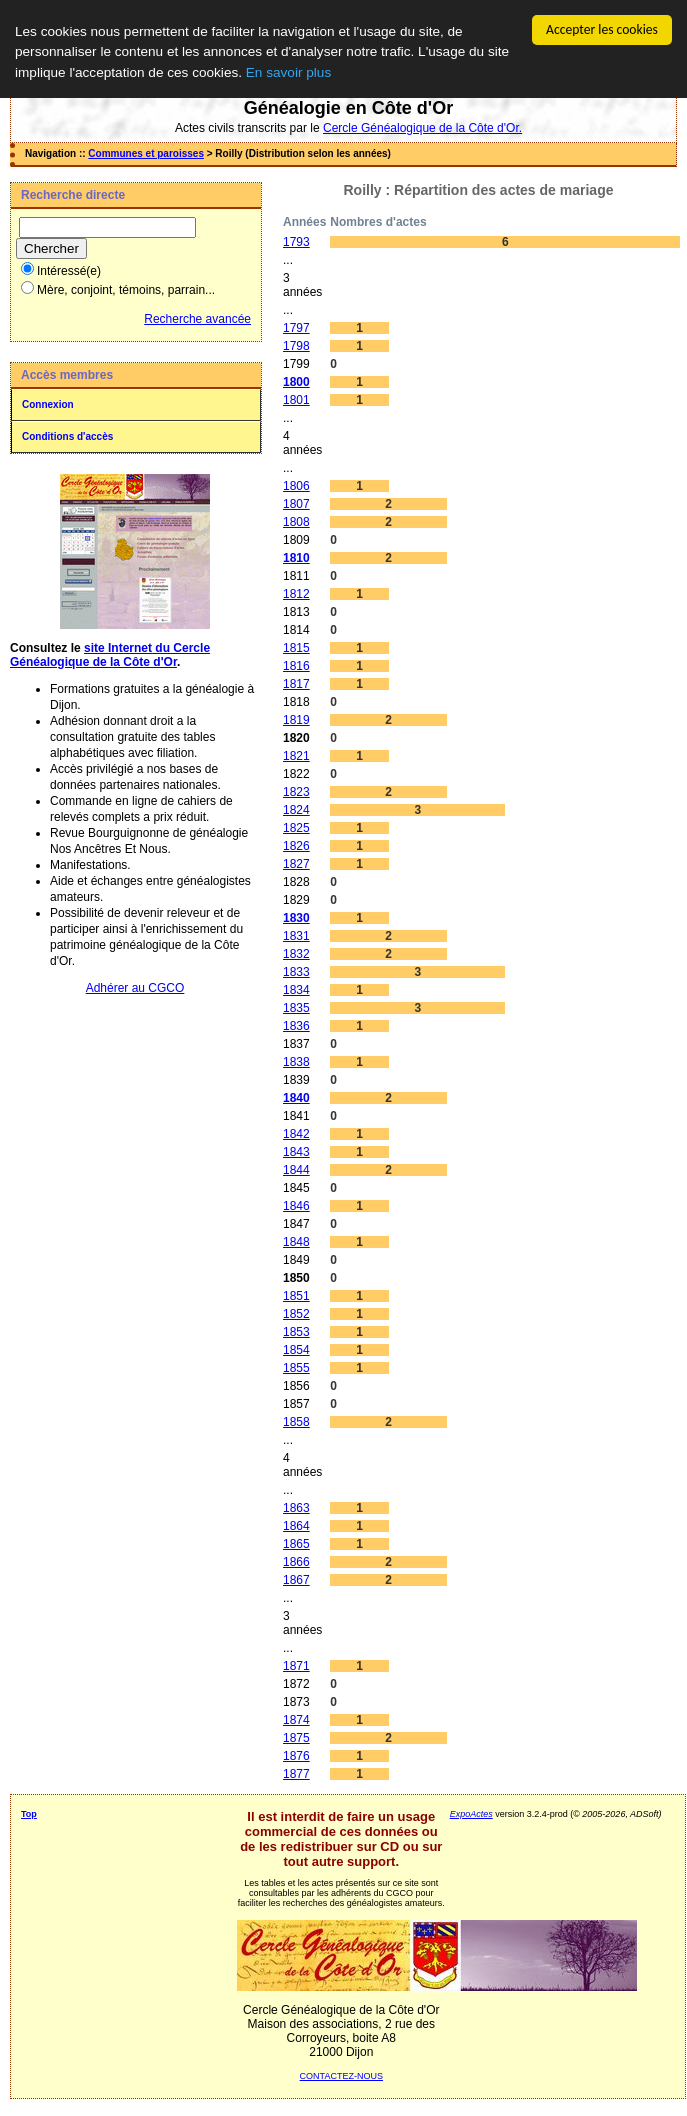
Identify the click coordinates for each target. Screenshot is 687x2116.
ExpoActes (471, 1814)
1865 (296, 1544)
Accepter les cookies (602, 29)
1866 (296, 1562)
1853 (296, 1332)
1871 (296, 1666)
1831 (296, 936)
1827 (296, 864)
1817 (296, 684)
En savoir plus (288, 72)
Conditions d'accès (67, 436)
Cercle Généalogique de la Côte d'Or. (422, 128)
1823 (296, 792)
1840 (296, 1098)
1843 (296, 1152)
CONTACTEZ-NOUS (341, 2076)
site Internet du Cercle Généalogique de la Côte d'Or (110, 655)
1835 (296, 1008)
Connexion (48, 404)
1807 (296, 504)
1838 (296, 1062)
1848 (296, 1242)
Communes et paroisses (146, 153)
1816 (296, 666)
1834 (296, 990)
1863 (296, 1508)
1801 (296, 400)
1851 (296, 1296)
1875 (296, 1738)
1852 (296, 1314)
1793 (296, 242)
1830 (296, 918)
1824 (296, 810)
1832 (296, 954)
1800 (296, 382)
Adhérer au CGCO (135, 988)
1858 (296, 1422)
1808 (296, 522)
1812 (296, 594)
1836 (296, 1026)
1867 (296, 1580)
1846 (296, 1206)
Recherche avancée (197, 319)
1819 (296, 720)
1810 (296, 558)
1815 (296, 648)
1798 (296, 346)
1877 (296, 1774)
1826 (296, 846)
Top (29, 1814)
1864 (296, 1526)
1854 (296, 1350)
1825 (296, 828)
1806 (296, 486)
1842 (296, 1134)
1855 (296, 1368)
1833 (296, 972)
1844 (296, 1170)
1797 (296, 328)
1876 (296, 1756)
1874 (296, 1720)
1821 (296, 756)
